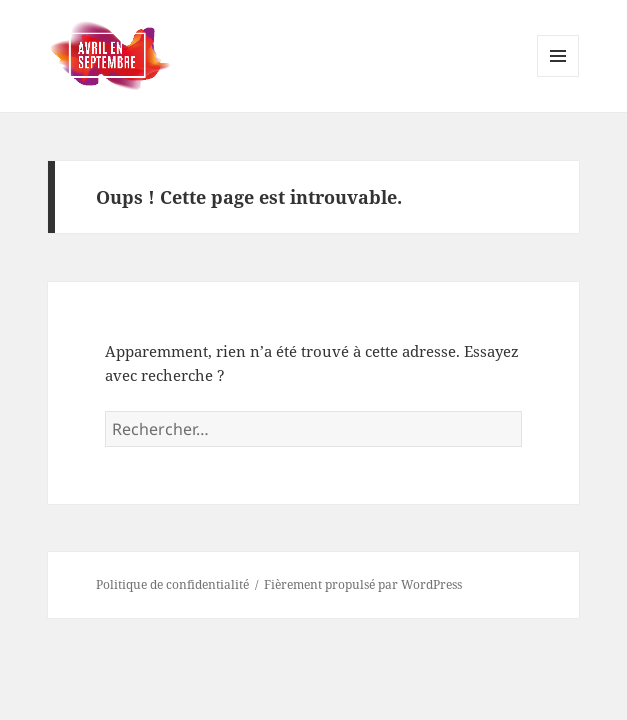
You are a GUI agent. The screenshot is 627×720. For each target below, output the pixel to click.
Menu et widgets (558, 76)
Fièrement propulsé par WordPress (363, 584)
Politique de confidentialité (172, 584)
